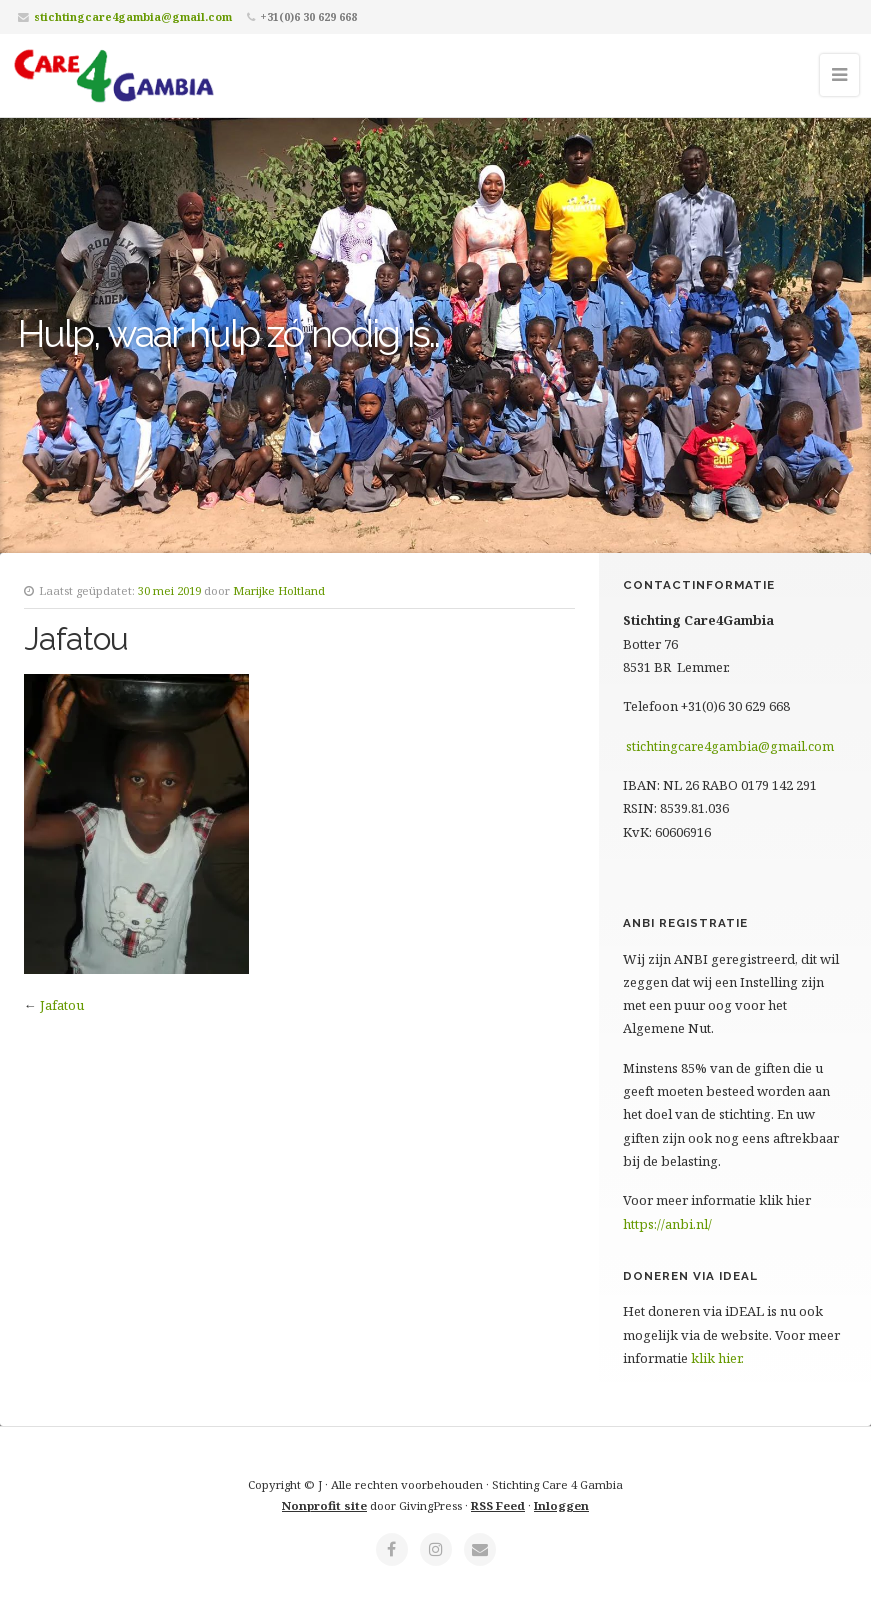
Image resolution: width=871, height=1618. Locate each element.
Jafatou (62, 1005)
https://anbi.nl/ (667, 1224)
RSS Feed (498, 1505)
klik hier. (717, 1358)
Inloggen (561, 1505)
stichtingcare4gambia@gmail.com (133, 16)
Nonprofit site (324, 1505)
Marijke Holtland (279, 590)
